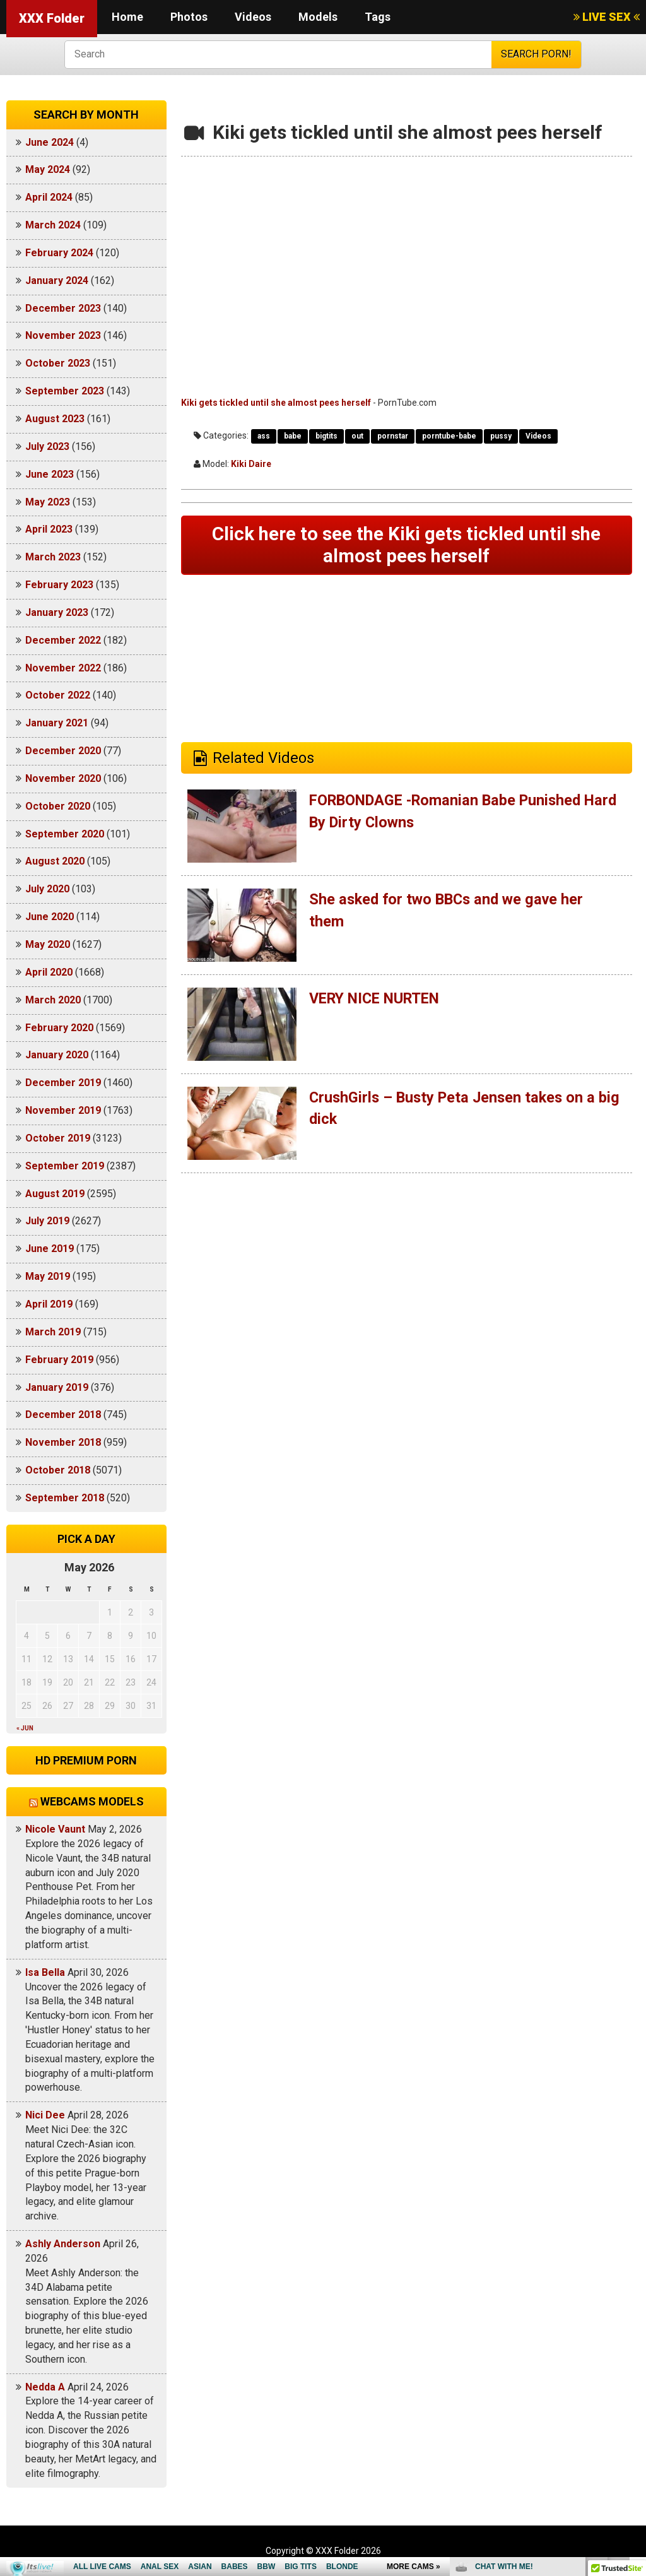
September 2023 (64, 391)
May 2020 (47, 944)
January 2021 (56, 723)
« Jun (24, 1728)
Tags (378, 16)
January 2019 (56, 1387)
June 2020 (49, 917)
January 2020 (56, 1055)
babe (293, 436)
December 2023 (63, 308)
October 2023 (57, 363)
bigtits (326, 436)
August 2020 (55, 861)
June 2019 (49, 1249)
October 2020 (57, 806)
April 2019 (49, 1304)
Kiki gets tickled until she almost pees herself (276, 403)
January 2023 (56, 612)
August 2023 (55, 419)
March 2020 (53, 1000)
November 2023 (63, 335)
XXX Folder (52, 18)
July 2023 (47, 446)
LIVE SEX (606, 16)
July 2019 (47, 1221)
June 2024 (49, 142)
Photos (189, 16)
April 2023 (49, 529)
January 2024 (56, 281)
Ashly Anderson (62, 2244)
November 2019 (63, 1110)
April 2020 (49, 972)
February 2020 (59, 1028)
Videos (253, 16)
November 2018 (63, 1442)
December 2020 (63, 751)
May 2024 (47, 169)
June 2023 (49, 474)
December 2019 (63, 1083)
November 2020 (63, 778)
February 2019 (59, 1360)
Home (127, 16)
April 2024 (49, 197)
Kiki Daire (251, 464)
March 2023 (53, 557)
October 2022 (57, 695)
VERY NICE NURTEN (379, 999)
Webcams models (92, 1801)
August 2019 (55, 1194)
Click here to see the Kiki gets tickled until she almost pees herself (406, 545)
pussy (501, 436)
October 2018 (57, 1470)
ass (263, 436)
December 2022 (63, 640)
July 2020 (47, 889)
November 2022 (63, 668)
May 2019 (47, 1276)
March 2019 (53, 1332)
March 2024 (53, 225)
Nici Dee (45, 2115)
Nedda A (45, 2387)
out (357, 436)
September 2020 (64, 834)
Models (318, 16)
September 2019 (64, 1166)
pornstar (392, 436)
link (635, 2379)
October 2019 (57, 1138)
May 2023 (47, 502)
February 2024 (59, 253)
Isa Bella (45, 1972)
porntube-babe (449, 436)
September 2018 (64, 1498)
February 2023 (59, 585)
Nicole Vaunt (55, 1829)
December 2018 (63, 1415)
